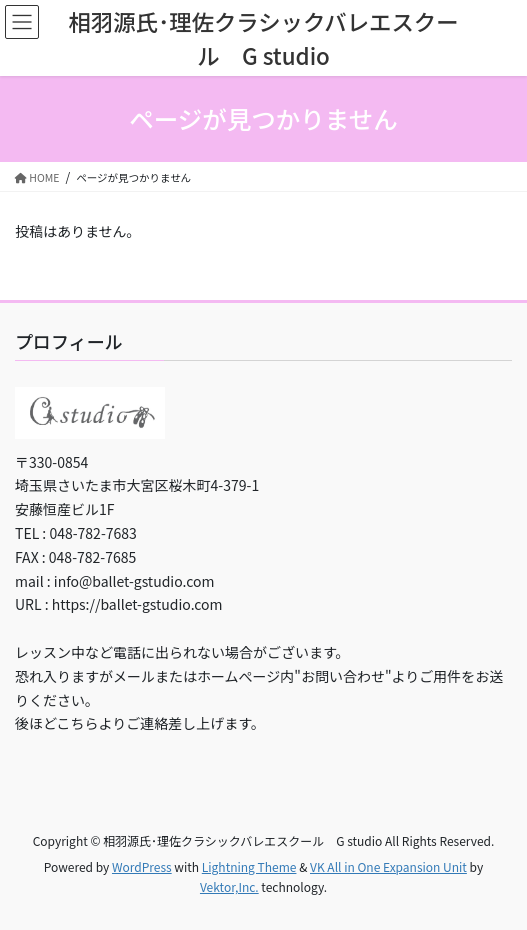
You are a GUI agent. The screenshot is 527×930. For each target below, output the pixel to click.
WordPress (142, 866)
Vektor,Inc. (229, 886)
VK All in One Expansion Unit (388, 866)
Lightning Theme (249, 866)
